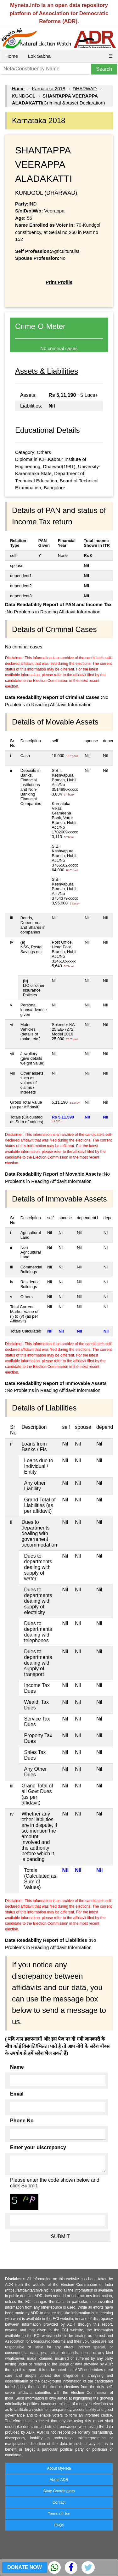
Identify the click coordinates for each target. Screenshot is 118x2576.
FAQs (59, 2525)
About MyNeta (59, 2468)
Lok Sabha (39, 56)
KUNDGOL (23, 95)
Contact (59, 2502)
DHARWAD (85, 88)
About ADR (59, 2480)
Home (11, 56)
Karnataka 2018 (48, 88)
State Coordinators (59, 2491)
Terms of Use (59, 2514)
